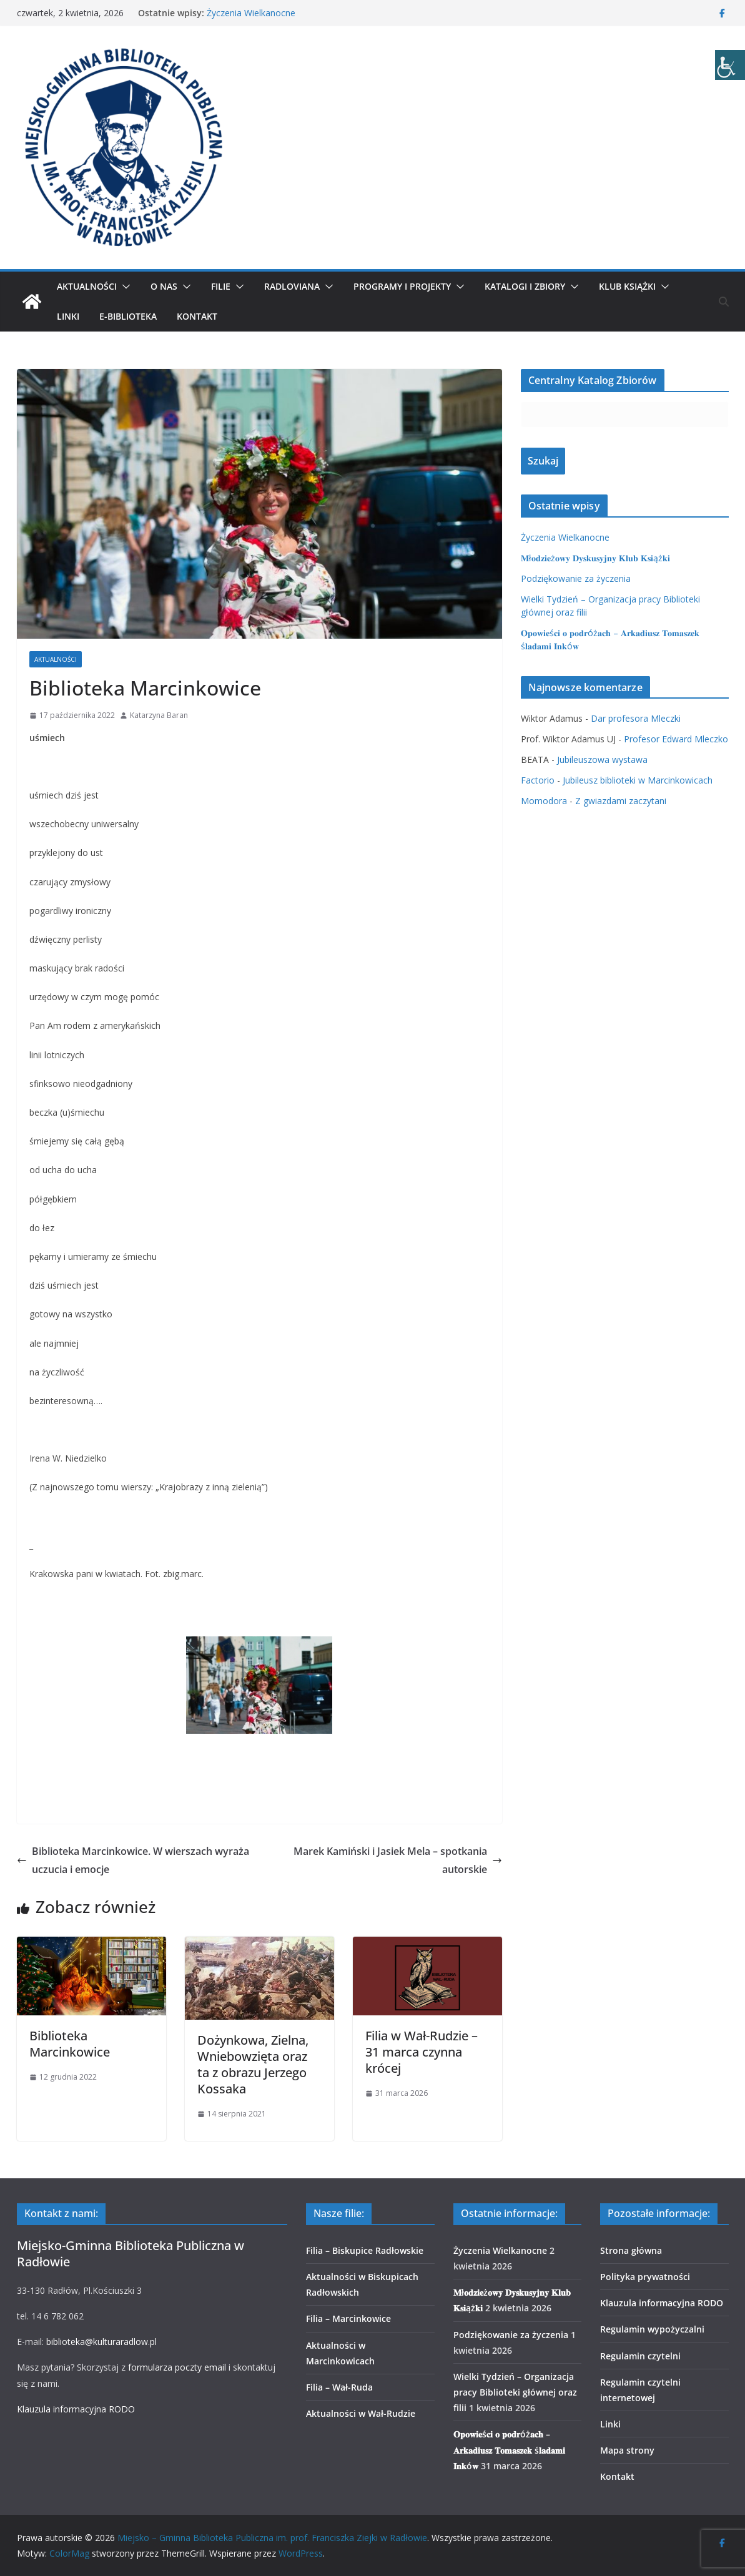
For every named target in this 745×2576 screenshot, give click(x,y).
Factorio (538, 780)
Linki (68, 316)
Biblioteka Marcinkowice (69, 2043)
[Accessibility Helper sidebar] (730, 65)
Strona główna (631, 2250)
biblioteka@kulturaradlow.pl (101, 2341)
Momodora (544, 801)
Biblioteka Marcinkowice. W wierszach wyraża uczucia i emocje (133, 1860)
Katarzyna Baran (159, 715)
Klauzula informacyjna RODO (76, 2409)
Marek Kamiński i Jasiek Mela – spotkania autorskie (398, 1860)
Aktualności (87, 286)
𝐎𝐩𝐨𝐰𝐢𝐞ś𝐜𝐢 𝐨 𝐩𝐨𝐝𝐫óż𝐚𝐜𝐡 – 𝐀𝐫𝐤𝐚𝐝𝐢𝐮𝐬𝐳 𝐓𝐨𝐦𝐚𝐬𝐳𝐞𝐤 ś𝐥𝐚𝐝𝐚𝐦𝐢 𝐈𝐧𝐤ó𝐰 (509, 2449)
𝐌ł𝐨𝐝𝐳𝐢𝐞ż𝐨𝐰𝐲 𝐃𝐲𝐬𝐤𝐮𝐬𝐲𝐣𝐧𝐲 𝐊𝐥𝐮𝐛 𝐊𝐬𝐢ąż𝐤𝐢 (595, 558)
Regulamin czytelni (640, 2356)
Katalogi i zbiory (525, 286)
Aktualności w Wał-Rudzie (360, 2413)
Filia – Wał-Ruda (339, 2387)
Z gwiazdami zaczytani (620, 801)
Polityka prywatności (645, 2277)
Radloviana (292, 286)
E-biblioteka (128, 316)
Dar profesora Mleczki (636, 718)
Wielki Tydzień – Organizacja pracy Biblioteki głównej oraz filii (515, 2392)
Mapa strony (627, 2450)
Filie (220, 286)
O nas (163, 286)
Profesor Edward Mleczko (676, 739)
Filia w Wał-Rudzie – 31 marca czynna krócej (421, 2052)
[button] (124, 286)
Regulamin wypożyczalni (652, 2329)
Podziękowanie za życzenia (576, 578)
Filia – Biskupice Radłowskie (364, 2250)
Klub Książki (627, 286)
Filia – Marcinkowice (348, 2318)
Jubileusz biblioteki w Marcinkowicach (638, 780)
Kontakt (197, 316)
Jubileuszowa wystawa (602, 759)
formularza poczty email (177, 2367)
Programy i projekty (402, 286)
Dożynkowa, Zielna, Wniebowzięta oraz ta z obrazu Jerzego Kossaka (252, 2064)
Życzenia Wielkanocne (251, 13)
